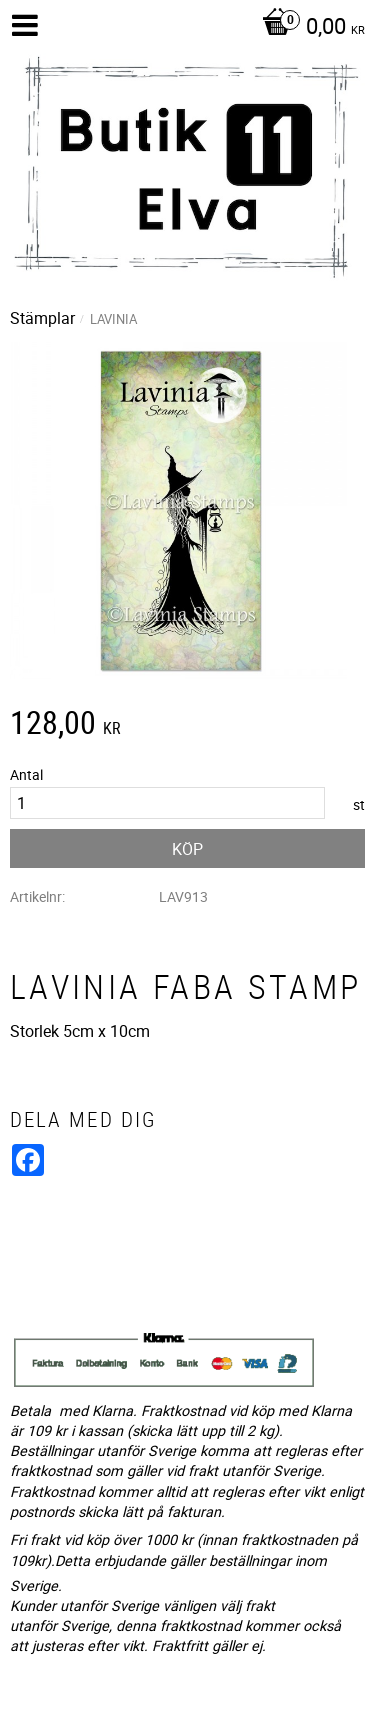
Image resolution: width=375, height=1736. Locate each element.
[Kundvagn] (308, 28)
